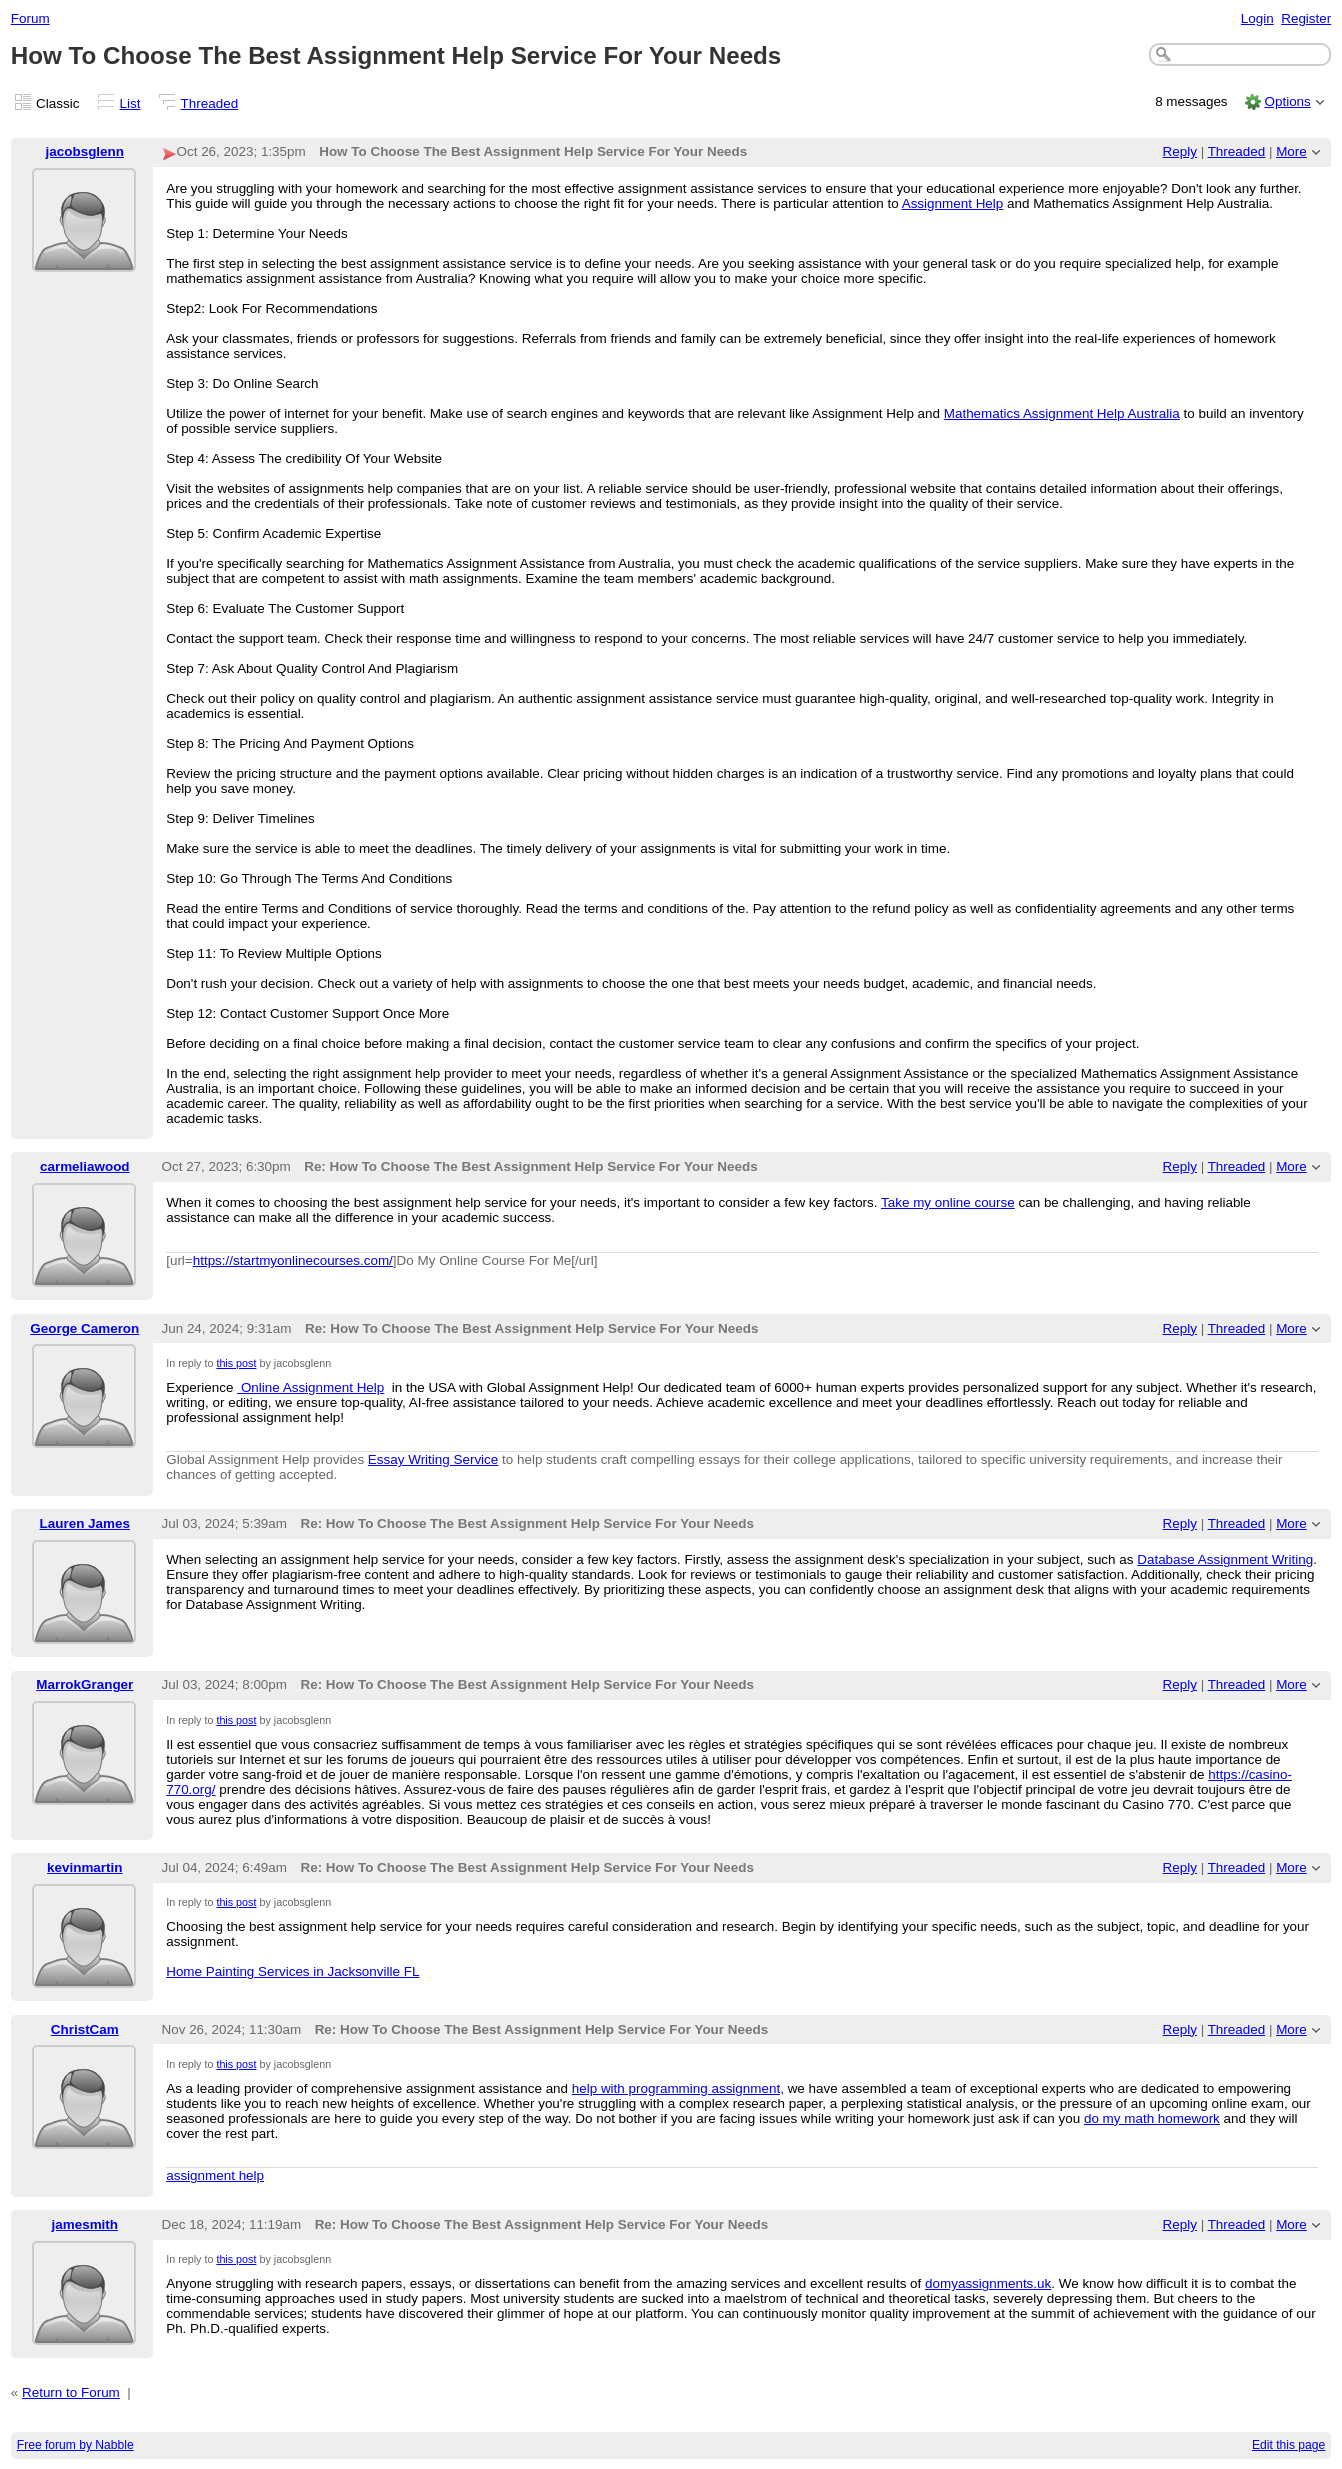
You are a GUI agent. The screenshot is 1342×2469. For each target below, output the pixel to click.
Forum (30, 18)
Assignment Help (953, 203)
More (1291, 151)
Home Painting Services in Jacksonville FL (292, 1971)
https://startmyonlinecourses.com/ (293, 1260)
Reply (1180, 151)
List (130, 103)
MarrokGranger (84, 1684)
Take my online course (948, 1202)
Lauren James (85, 1523)
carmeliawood (85, 1166)
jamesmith (85, 2224)
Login (1257, 18)
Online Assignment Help (310, 1387)
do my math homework (1152, 2118)
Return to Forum (71, 2392)
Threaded (210, 103)
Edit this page (1288, 2445)
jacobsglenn (85, 151)
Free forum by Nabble (75, 2445)
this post (236, 1363)
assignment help (215, 2175)
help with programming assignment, (678, 2088)
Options (1287, 101)
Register (1306, 18)
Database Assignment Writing (1225, 1559)
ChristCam (85, 2029)
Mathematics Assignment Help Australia (1062, 413)
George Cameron (84, 1328)
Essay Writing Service (433, 1459)
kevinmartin (84, 1867)
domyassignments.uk (988, 2283)
